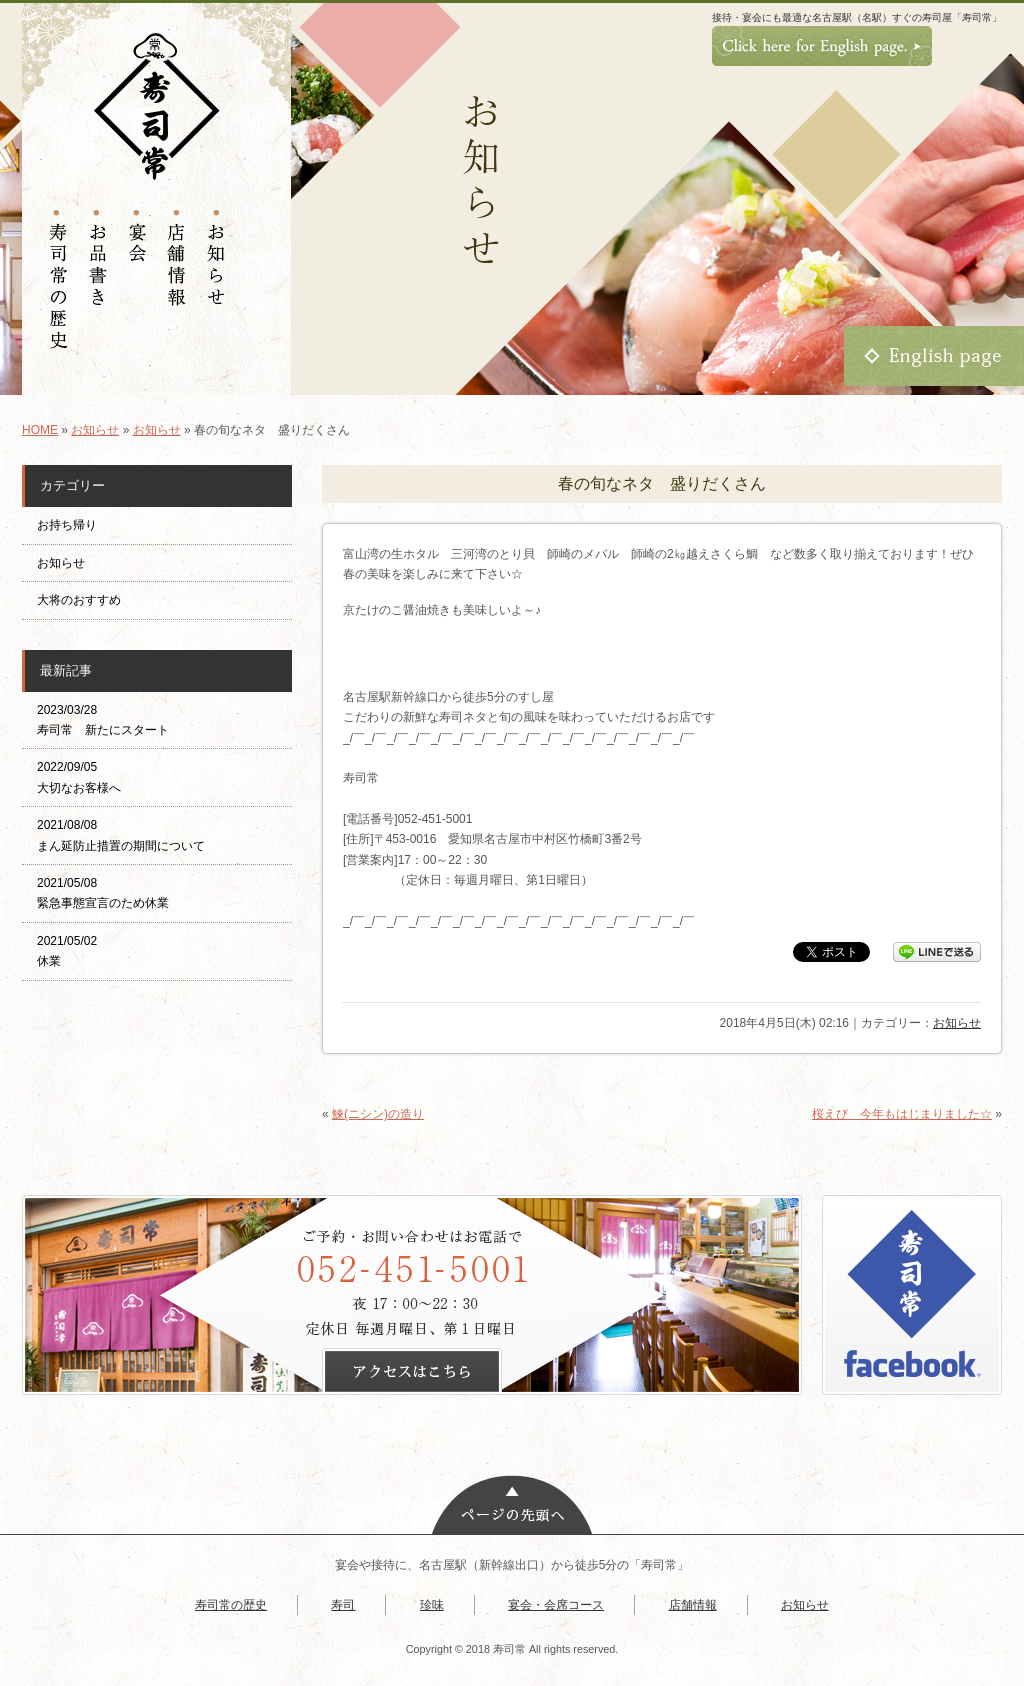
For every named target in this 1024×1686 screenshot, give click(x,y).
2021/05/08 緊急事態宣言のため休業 (103, 893)
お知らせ (95, 430)
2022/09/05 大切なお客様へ (79, 777)
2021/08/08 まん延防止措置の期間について (121, 835)
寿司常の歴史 (231, 1605)
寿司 (343, 1605)
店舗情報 (693, 1605)
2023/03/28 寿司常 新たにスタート (103, 720)
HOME (40, 430)
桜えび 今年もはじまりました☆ (902, 1114)
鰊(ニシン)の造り (378, 1114)
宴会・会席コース (556, 1605)
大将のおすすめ (79, 600)
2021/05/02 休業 (67, 951)
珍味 (432, 1605)
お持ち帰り (73, 525)
